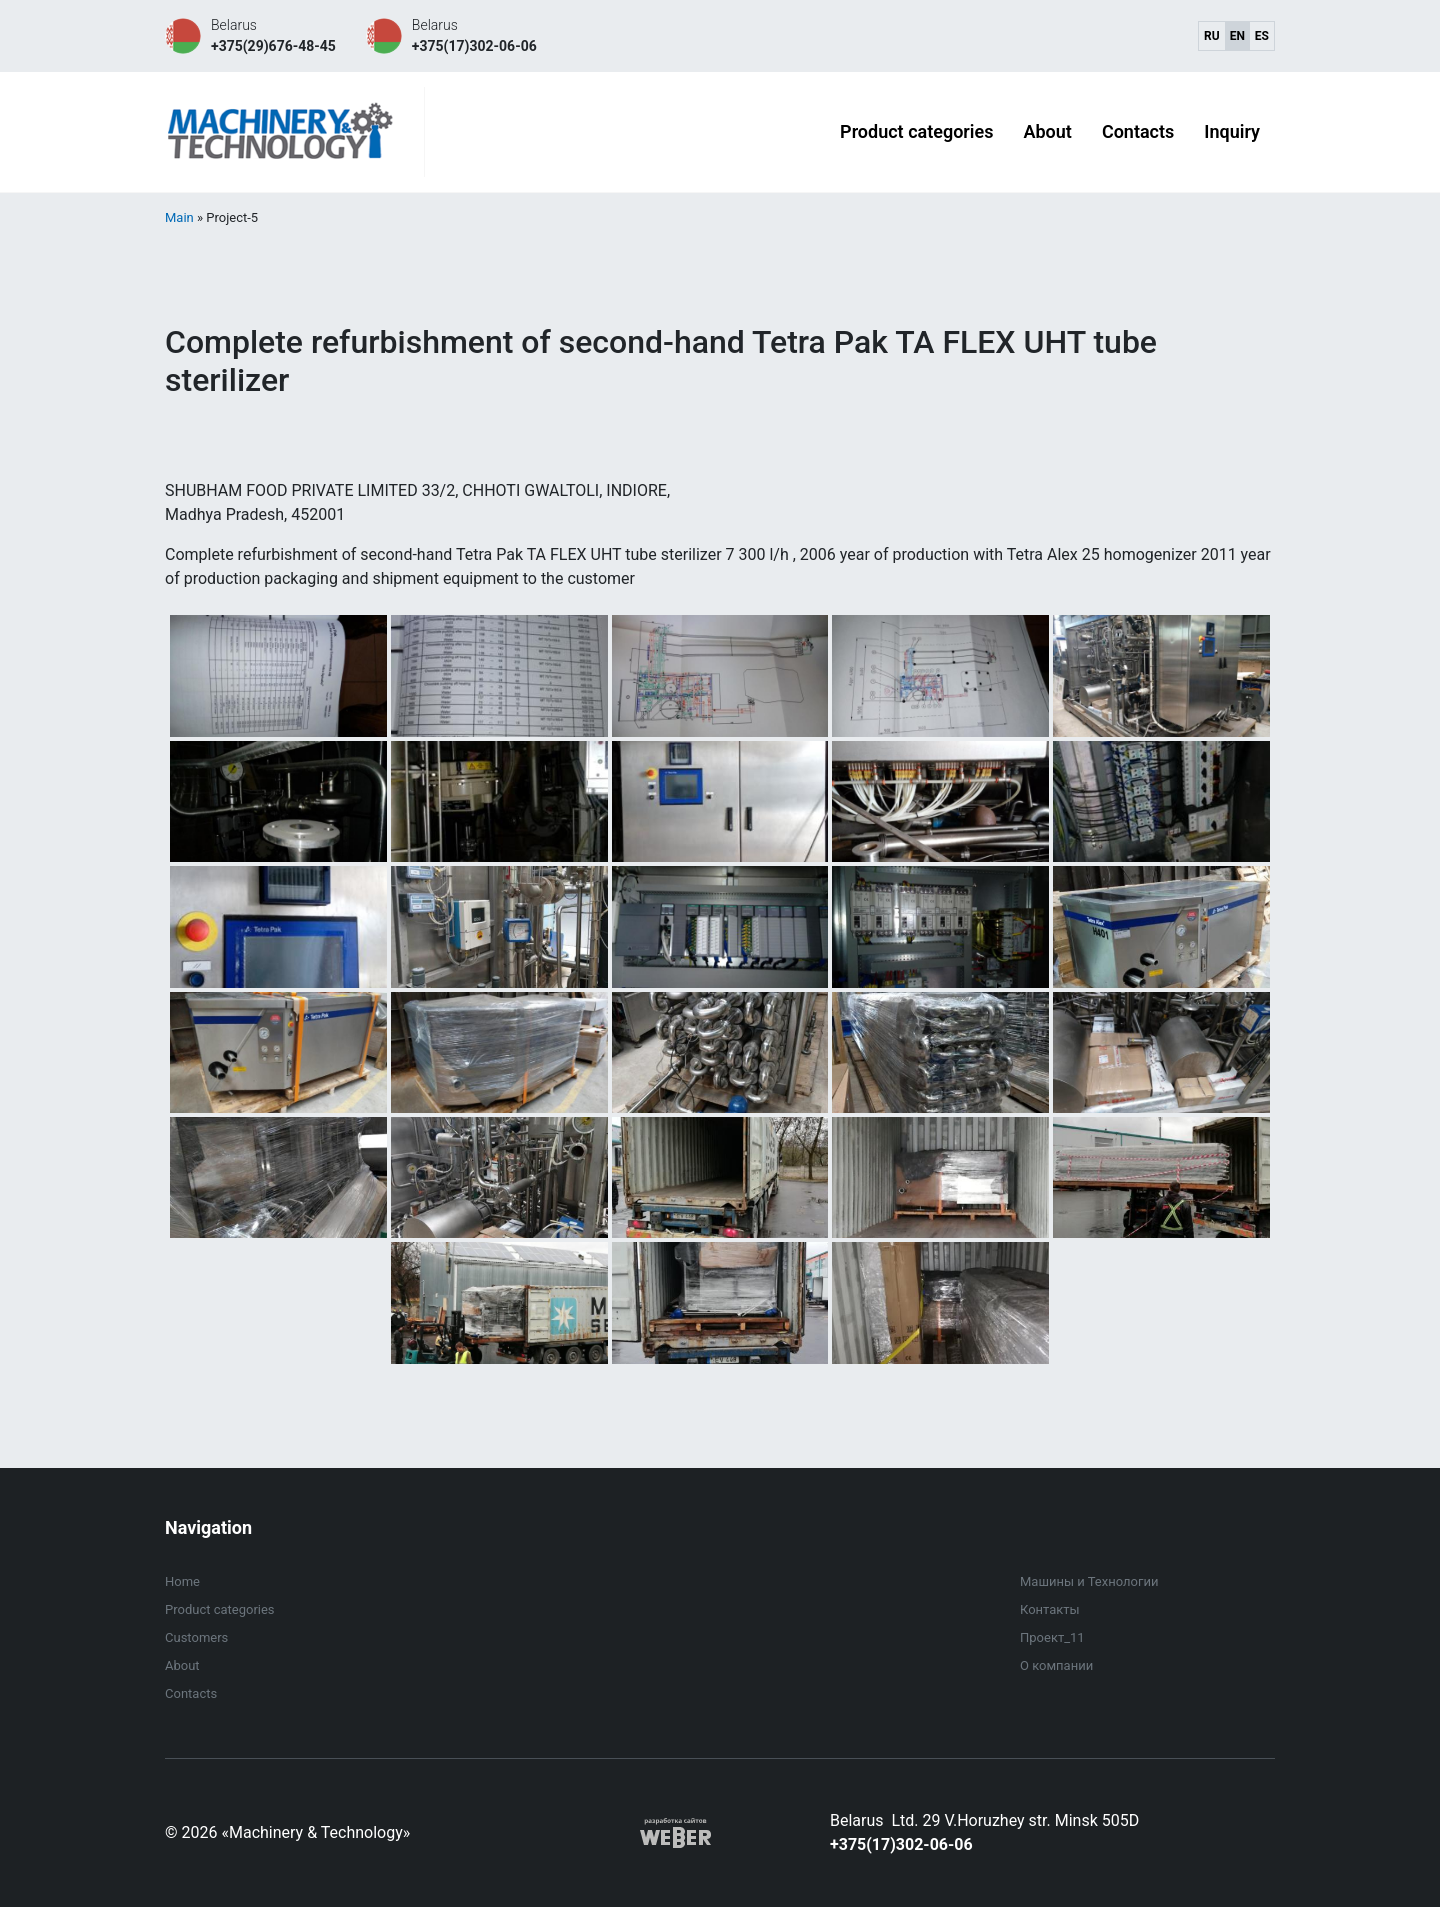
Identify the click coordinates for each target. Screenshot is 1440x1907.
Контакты (1050, 1609)
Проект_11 (1052, 1637)
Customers (196, 1637)
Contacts (1138, 131)
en (1237, 36)
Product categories (916, 131)
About (1047, 131)
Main (179, 217)
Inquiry (1232, 131)
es (1262, 36)
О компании (1056, 1665)
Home (182, 1581)
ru (1212, 36)
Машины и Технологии (1089, 1581)
